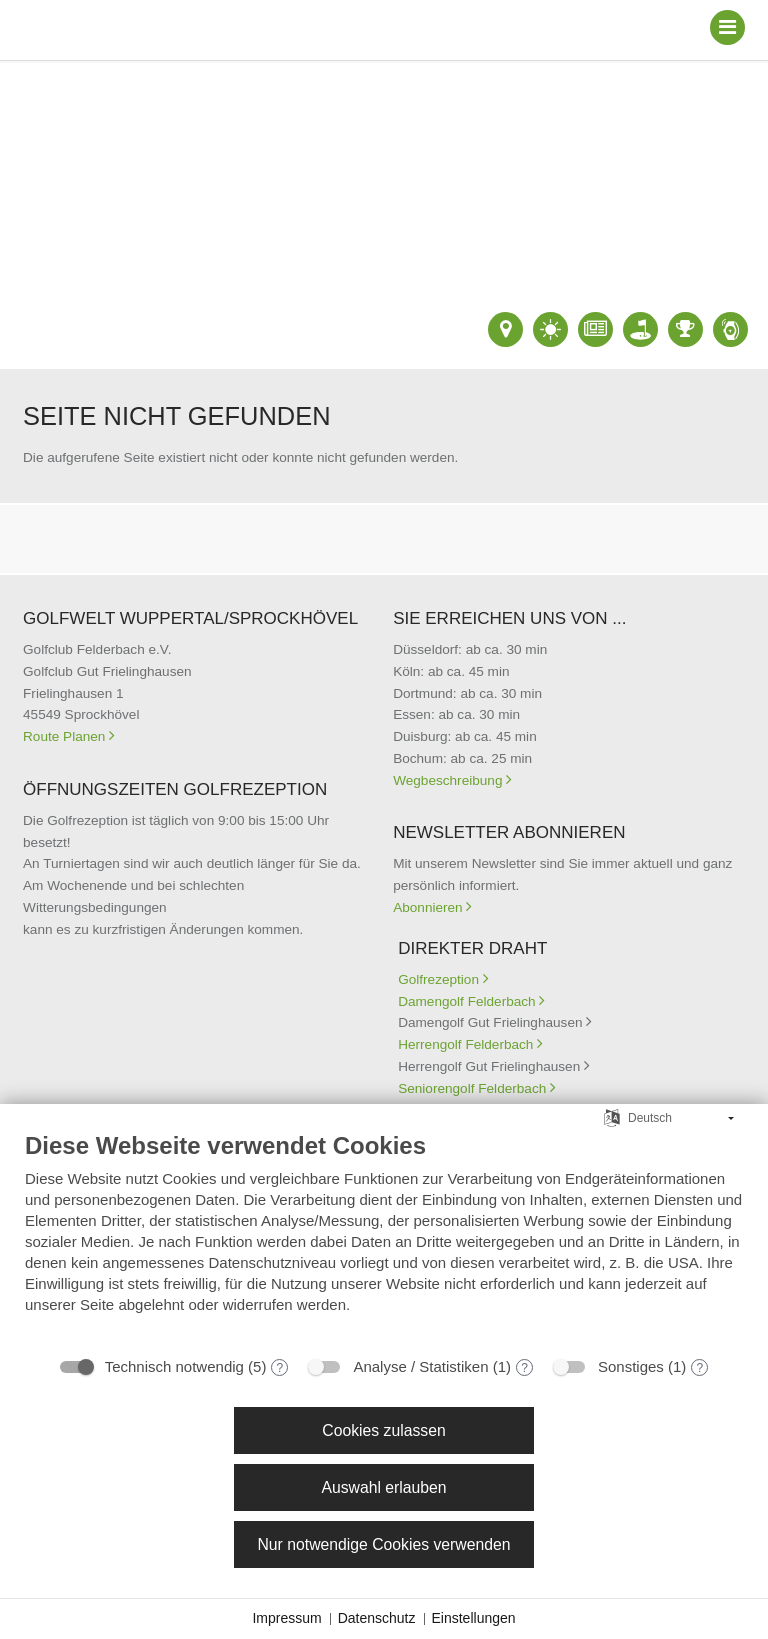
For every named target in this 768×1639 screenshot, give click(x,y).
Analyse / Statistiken (420, 1366)
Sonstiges (631, 1366)
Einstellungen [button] (474, 1618)
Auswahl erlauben (383, 1487)
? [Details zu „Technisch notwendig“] (280, 1368)
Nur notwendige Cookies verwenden (383, 1544)
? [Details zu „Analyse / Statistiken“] (524, 1368)
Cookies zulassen (383, 1430)
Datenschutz (377, 1618)
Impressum (286, 1618)
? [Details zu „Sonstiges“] (700, 1368)
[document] (384, 1237)
